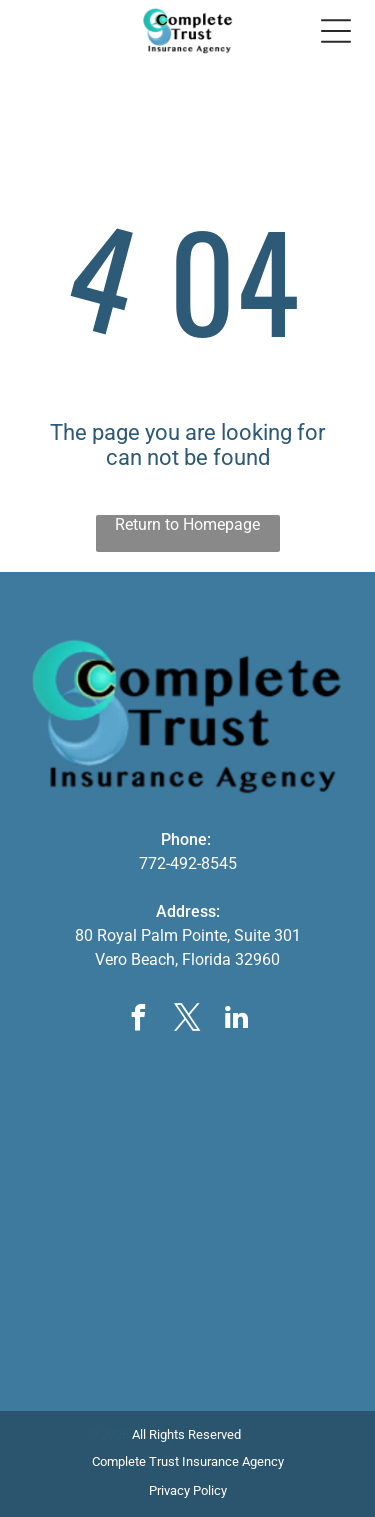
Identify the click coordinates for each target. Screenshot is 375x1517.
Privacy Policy (188, 1490)
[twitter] (188, 1020)
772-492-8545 (188, 863)
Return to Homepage (187, 524)
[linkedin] (237, 1020)
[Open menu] (336, 31)
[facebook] (139, 1020)
